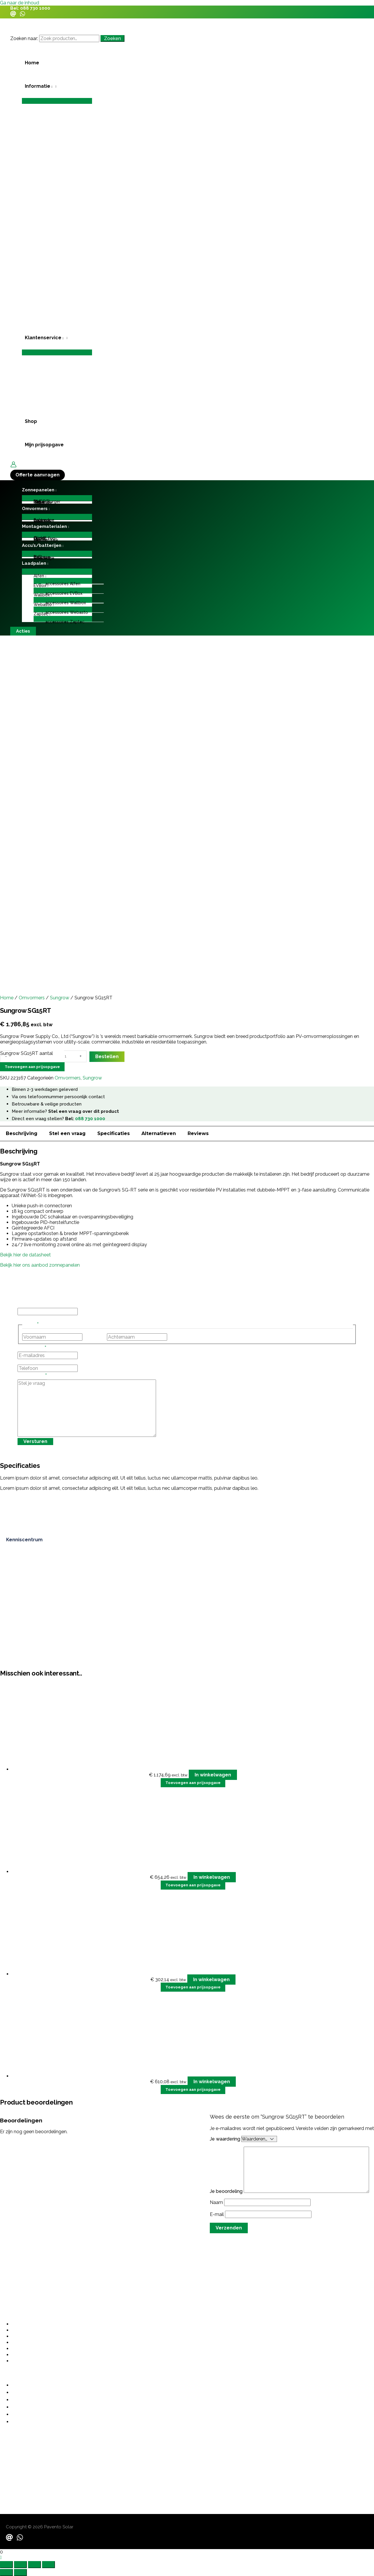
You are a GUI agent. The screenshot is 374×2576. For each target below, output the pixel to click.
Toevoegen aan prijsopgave (32, 1067)
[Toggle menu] (57, 101)
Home (6, 998)
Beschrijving (21, 1133)
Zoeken (112, 38)
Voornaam (94, 1337)
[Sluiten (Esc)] (48, 2564)
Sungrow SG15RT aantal (26, 1053)
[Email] (13, 15)
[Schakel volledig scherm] (20, 2564)
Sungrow (59, 998)
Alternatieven (158, 1133)
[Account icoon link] (13, 465)
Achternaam (181, 1337)
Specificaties (113, 1133)
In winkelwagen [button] (213, 1775)
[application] (51, 86)
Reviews (198, 1133)
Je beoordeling (227, 2191)
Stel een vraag (67, 1133)
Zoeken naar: (24, 38)
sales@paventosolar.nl (25, 2470)
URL (22, 1305)
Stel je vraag (32, 1377)
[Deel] (34, 2564)
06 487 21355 (14, 2452)
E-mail (217, 2214)
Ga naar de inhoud (19, 3)
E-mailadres (32, 1349)
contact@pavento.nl (23, 2464)
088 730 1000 (35, 8)
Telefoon (27, 1362)
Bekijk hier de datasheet (25, 1255)
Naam (217, 2202)
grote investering (127, 2133)
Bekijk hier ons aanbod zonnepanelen (40, 1265)
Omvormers (32, 998)
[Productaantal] (69, 1056)
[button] (57, 86)
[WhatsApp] (22, 15)
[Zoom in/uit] (6, 2564)
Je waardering (225, 2139)
